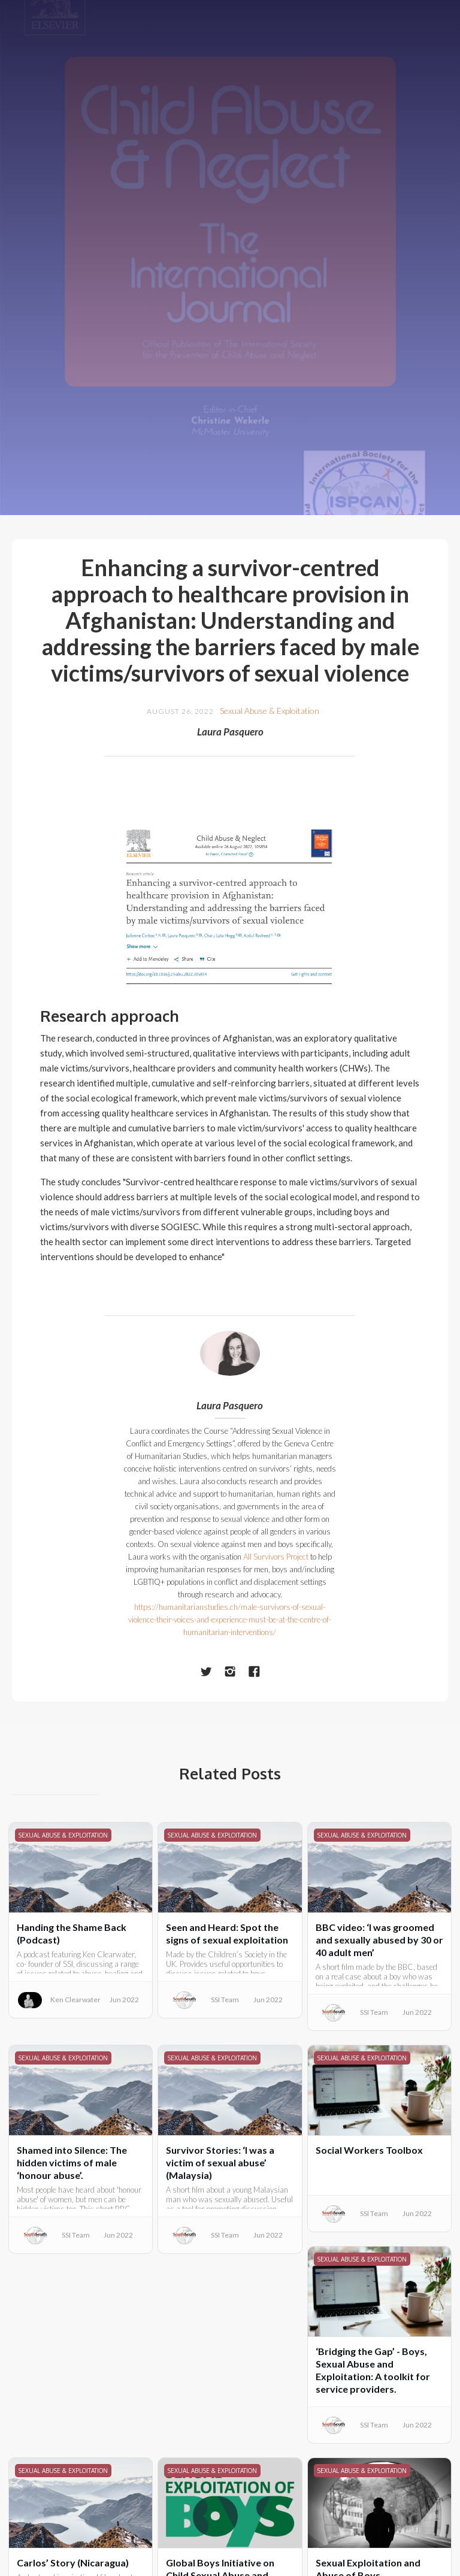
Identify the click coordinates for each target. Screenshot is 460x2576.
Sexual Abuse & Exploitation (269, 711)
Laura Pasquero (230, 732)
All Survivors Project (275, 1556)
